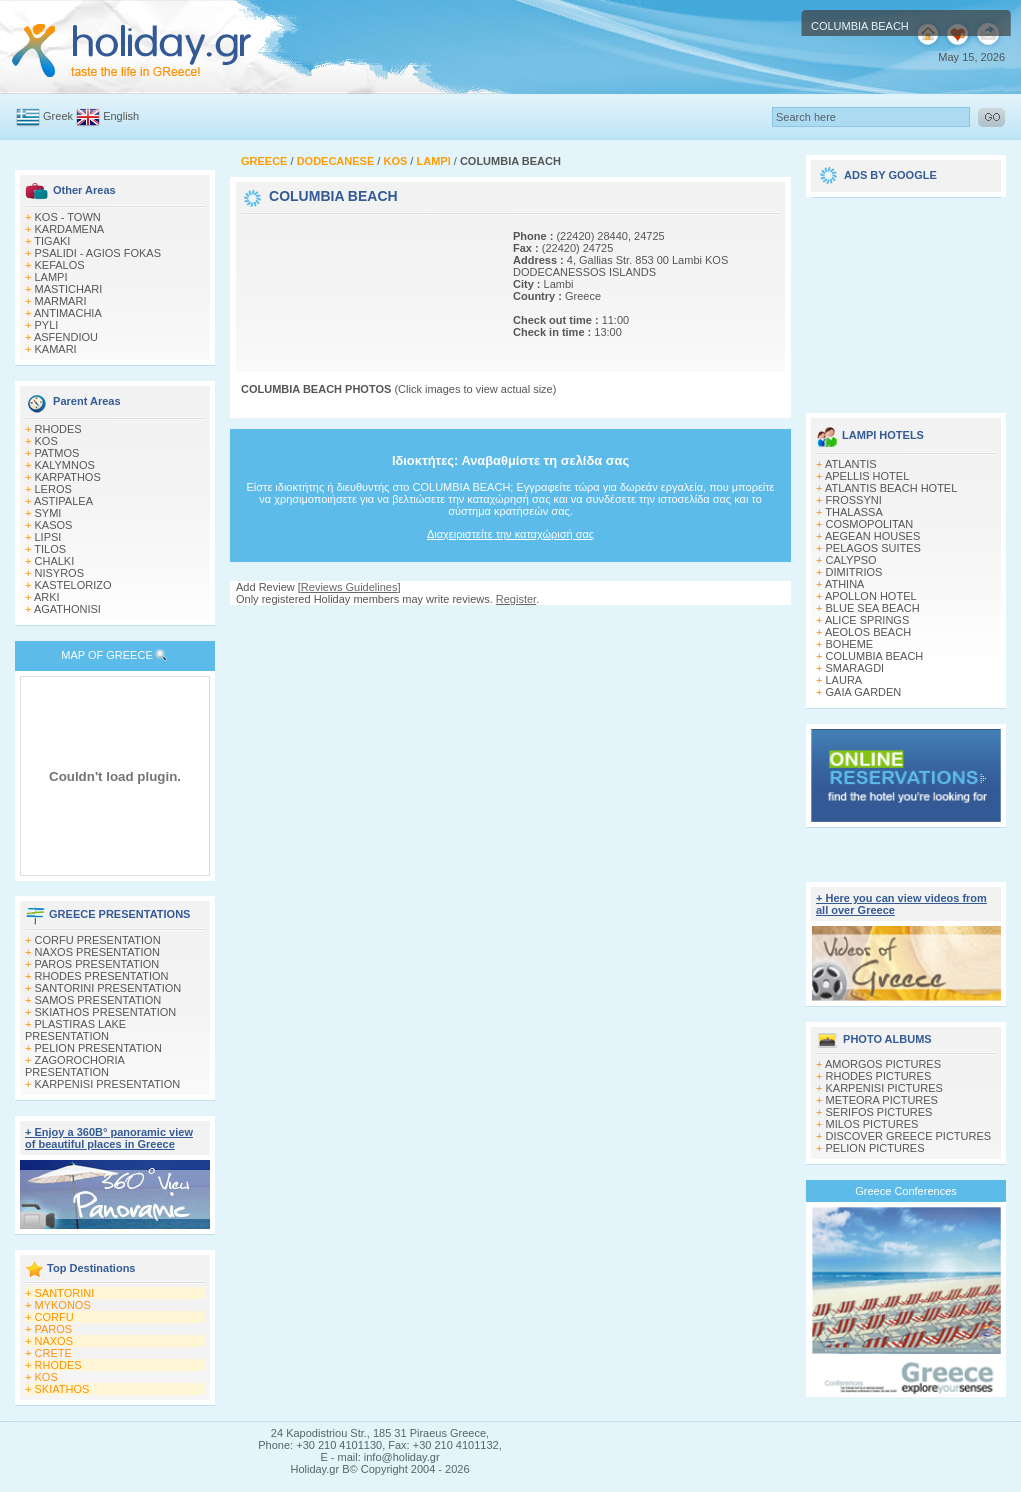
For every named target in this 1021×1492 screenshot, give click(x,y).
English (121, 116)
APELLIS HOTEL (867, 476)
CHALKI (55, 561)
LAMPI (51, 277)
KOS (46, 441)
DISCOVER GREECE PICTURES (909, 1136)
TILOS (50, 549)
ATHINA (845, 584)
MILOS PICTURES (872, 1124)
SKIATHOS (62, 1389)
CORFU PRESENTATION (98, 940)
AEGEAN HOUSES (872, 536)
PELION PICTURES (875, 1148)
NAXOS (54, 1341)
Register (516, 599)
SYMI (48, 513)
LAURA (844, 680)
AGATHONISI (67, 609)
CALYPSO (851, 560)
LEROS (53, 489)
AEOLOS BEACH (868, 632)
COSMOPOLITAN (870, 524)
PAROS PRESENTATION (97, 964)
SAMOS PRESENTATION (98, 1000)
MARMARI (61, 301)
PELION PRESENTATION (98, 1048)
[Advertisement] (308, 280)
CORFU (54, 1317)
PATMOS (57, 453)
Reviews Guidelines (349, 587)
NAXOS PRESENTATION (98, 952)
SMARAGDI (855, 668)
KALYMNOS (65, 465)
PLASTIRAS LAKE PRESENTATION (75, 1030)
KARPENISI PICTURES (884, 1088)
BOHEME (850, 644)
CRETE (53, 1353)
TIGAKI (52, 241)
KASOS (54, 525)
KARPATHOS (68, 477)
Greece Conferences (906, 1191)
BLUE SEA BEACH (873, 608)
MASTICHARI (69, 289)
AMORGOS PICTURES (883, 1064)
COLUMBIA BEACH (875, 656)
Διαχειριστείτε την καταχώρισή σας (510, 534)
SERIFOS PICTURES (879, 1112)
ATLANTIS (851, 464)
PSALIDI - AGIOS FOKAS (98, 253)
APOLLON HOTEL (871, 596)
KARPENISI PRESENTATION (108, 1084)
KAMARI (56, 349)
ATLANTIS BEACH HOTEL (891, 488)
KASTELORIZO (73, 585)
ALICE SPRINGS (867, 620)
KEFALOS (60, 265)
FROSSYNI (854, 500)
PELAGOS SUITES (873, 548)
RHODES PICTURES (879, 1076)
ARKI (47, 597)
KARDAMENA (70, 229)
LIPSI (48, 537)
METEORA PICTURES (882, 1100)
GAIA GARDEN (864, 692)
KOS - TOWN (68, 217)
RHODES (58, 429)
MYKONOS (63, 1305)
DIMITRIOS (854, 572)
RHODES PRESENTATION (102, 976)
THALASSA (853, 512)
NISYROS (60, 573)
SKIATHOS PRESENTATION (106, 1012)
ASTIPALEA (63, 501)
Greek (58, 116)
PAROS (54, 1329)
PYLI (47, 325)
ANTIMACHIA (68, 313)
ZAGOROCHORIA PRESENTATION (74, 1066)
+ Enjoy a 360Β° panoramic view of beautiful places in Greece (109, 1138)
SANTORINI (65, 1293)
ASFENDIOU (66, 337)
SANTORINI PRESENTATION (108, 988)
